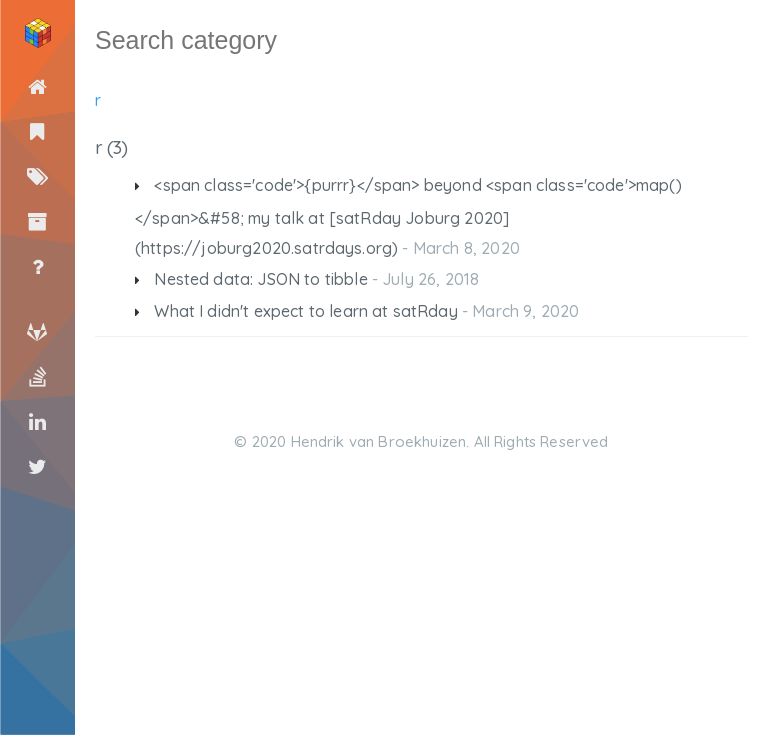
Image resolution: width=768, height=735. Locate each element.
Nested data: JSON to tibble (260, 279)
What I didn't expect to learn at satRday (305, 311)
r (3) (111, 147)
